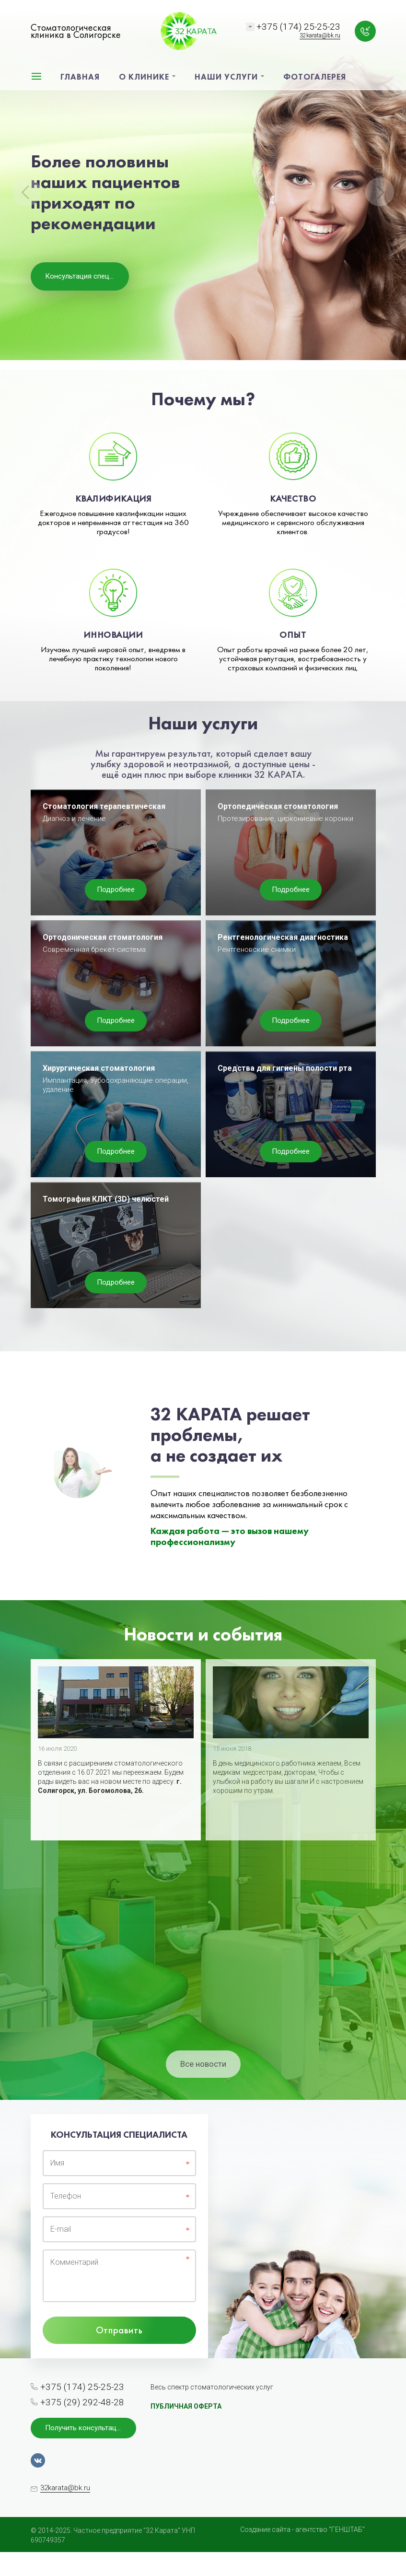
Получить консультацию (85, 2428)
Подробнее (116, 889)
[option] (203, 185)
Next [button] (379, 191)
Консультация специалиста (87, 276)
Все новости (203, 2064)
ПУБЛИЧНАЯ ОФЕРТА (186, 2406)
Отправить (119, 2330)
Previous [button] (26, 191)
